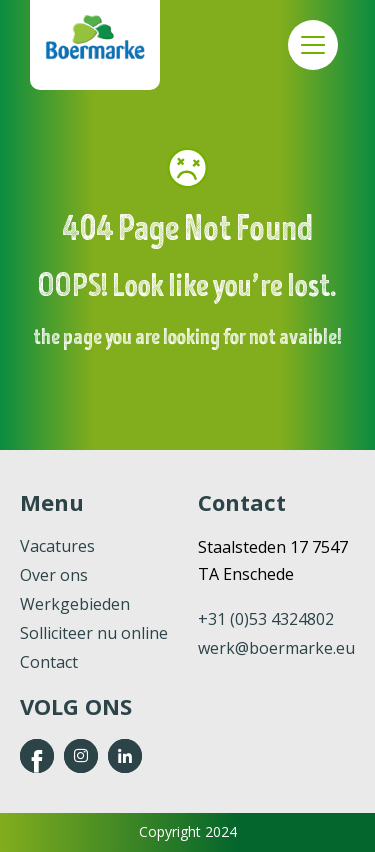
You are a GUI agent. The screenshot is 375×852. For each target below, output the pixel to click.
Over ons (54, 575)
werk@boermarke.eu (276, 648)
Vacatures (57, 546)
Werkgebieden (75, 604)
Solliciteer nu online (94, 633)
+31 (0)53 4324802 (266, 619)
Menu (313, 45)
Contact (49, 662)
